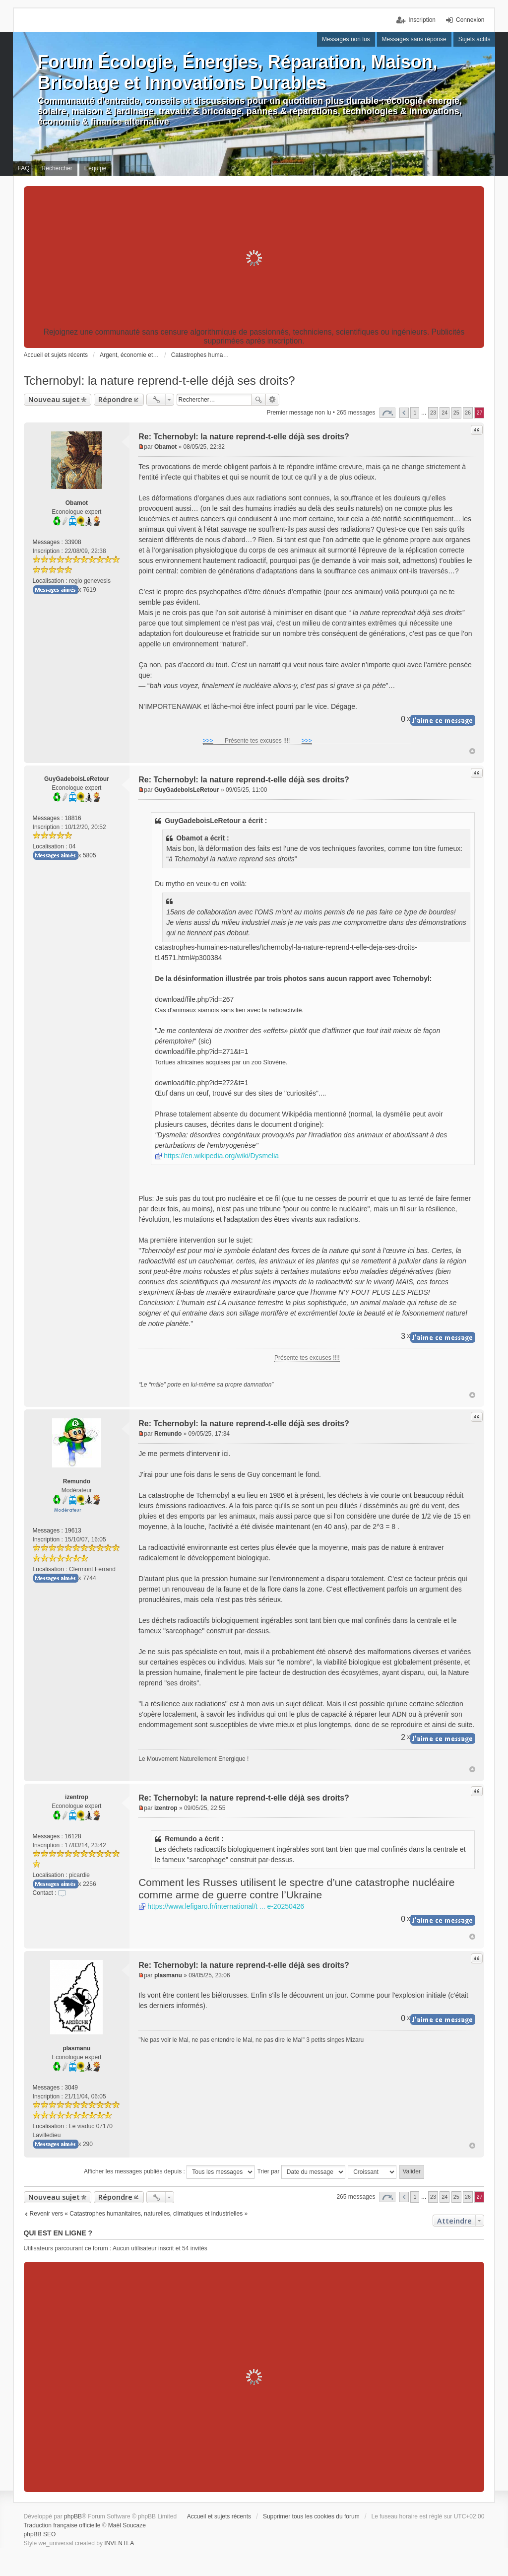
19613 (72, 1530)
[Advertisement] (254, 258)
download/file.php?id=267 (194, 999)
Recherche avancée (272, 400)
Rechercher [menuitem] (57, 168)
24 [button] (444, 413)
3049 (71, 2087)
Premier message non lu (298, 412)
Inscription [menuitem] (422, 19)
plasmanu (76, 2048)
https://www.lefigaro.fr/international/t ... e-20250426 (225, 1906)
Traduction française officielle (62, 2525)
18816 (72, 818)
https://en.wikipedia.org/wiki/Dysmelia (221, 1156)
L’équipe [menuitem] (95, 168)
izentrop (76, 1797)
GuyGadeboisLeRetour (76, 778)
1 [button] (414, 413)
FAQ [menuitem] (24, 168)
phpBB (73, 2516)
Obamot (76, 502)
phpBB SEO (40, 2534)
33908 (72, 542)
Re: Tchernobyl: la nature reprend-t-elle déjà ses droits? (243, 436)
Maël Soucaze (127, 2525)
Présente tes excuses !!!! (257, 740)
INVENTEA (119, 2543)
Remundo (76, 1481)
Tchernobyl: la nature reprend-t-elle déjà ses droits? (159, 380)
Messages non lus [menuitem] (346, 39)
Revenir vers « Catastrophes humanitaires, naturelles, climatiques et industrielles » (139, 2213)
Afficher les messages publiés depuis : (169, 2172)
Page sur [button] (387, 413)
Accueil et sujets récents (219, 2516)
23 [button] (433, 413)
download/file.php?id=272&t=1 (201, 1083)
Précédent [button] (404, 413)
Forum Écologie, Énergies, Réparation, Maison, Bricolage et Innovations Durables (238, 72)
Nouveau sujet (54, 399)
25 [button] (456, 413)
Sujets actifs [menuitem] (474, 39)
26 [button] (468, 413)
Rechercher (258, 400)
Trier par (301, 2172)
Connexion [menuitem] (470, 19)
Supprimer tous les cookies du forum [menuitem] (311, 2516)
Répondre (115, 399)
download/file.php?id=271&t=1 (201, 1051)
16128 (72, 1836)
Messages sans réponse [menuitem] (414, 39)
